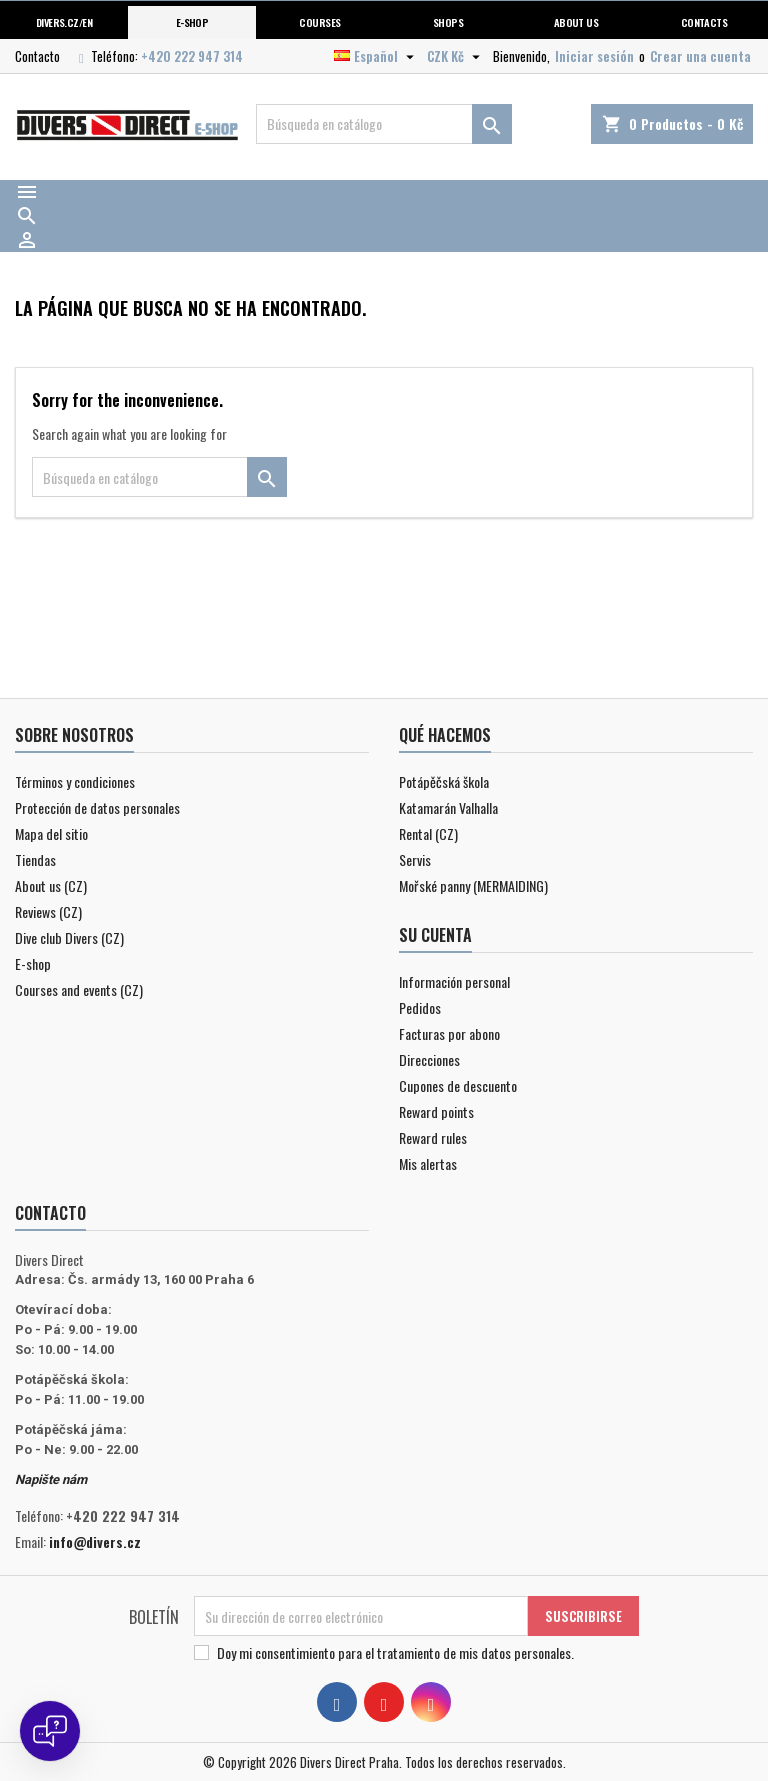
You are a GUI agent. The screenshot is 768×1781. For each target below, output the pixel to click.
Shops (448, 22)
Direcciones (429, 1059)
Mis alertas (428, 1163)
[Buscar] (384, 124)
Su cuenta (435, 935)
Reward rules (433, 1137)
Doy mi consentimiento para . (395, 1653)
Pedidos (420, 1007)
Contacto (37, 56)
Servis (415, 859)
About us (576, 22)
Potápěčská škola (444, 781)
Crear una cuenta (700, 56)
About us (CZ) (51, 885)
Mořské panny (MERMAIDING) (473, 885)
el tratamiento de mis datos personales (468, 1652)
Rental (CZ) (428, 833)
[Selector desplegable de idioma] (376, 56)
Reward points (436, 1111)
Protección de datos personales (97, 807)
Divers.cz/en (64, 22)
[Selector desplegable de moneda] (456, 56)
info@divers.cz (95, 1541)
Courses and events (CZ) (79, 989)
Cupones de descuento (458, 1085)
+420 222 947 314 (192, 56)
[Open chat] (50, 1731)
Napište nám (51, 1479)
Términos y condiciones (75, 781)
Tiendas (35, 859)
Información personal (454, 981)
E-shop (192, 22)
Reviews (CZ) (48, 911)
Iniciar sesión (594, 56)
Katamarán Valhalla (448, 807)
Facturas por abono (449, 1033)
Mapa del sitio (51, 833)
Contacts (704, 22)
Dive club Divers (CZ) (69, 937)
